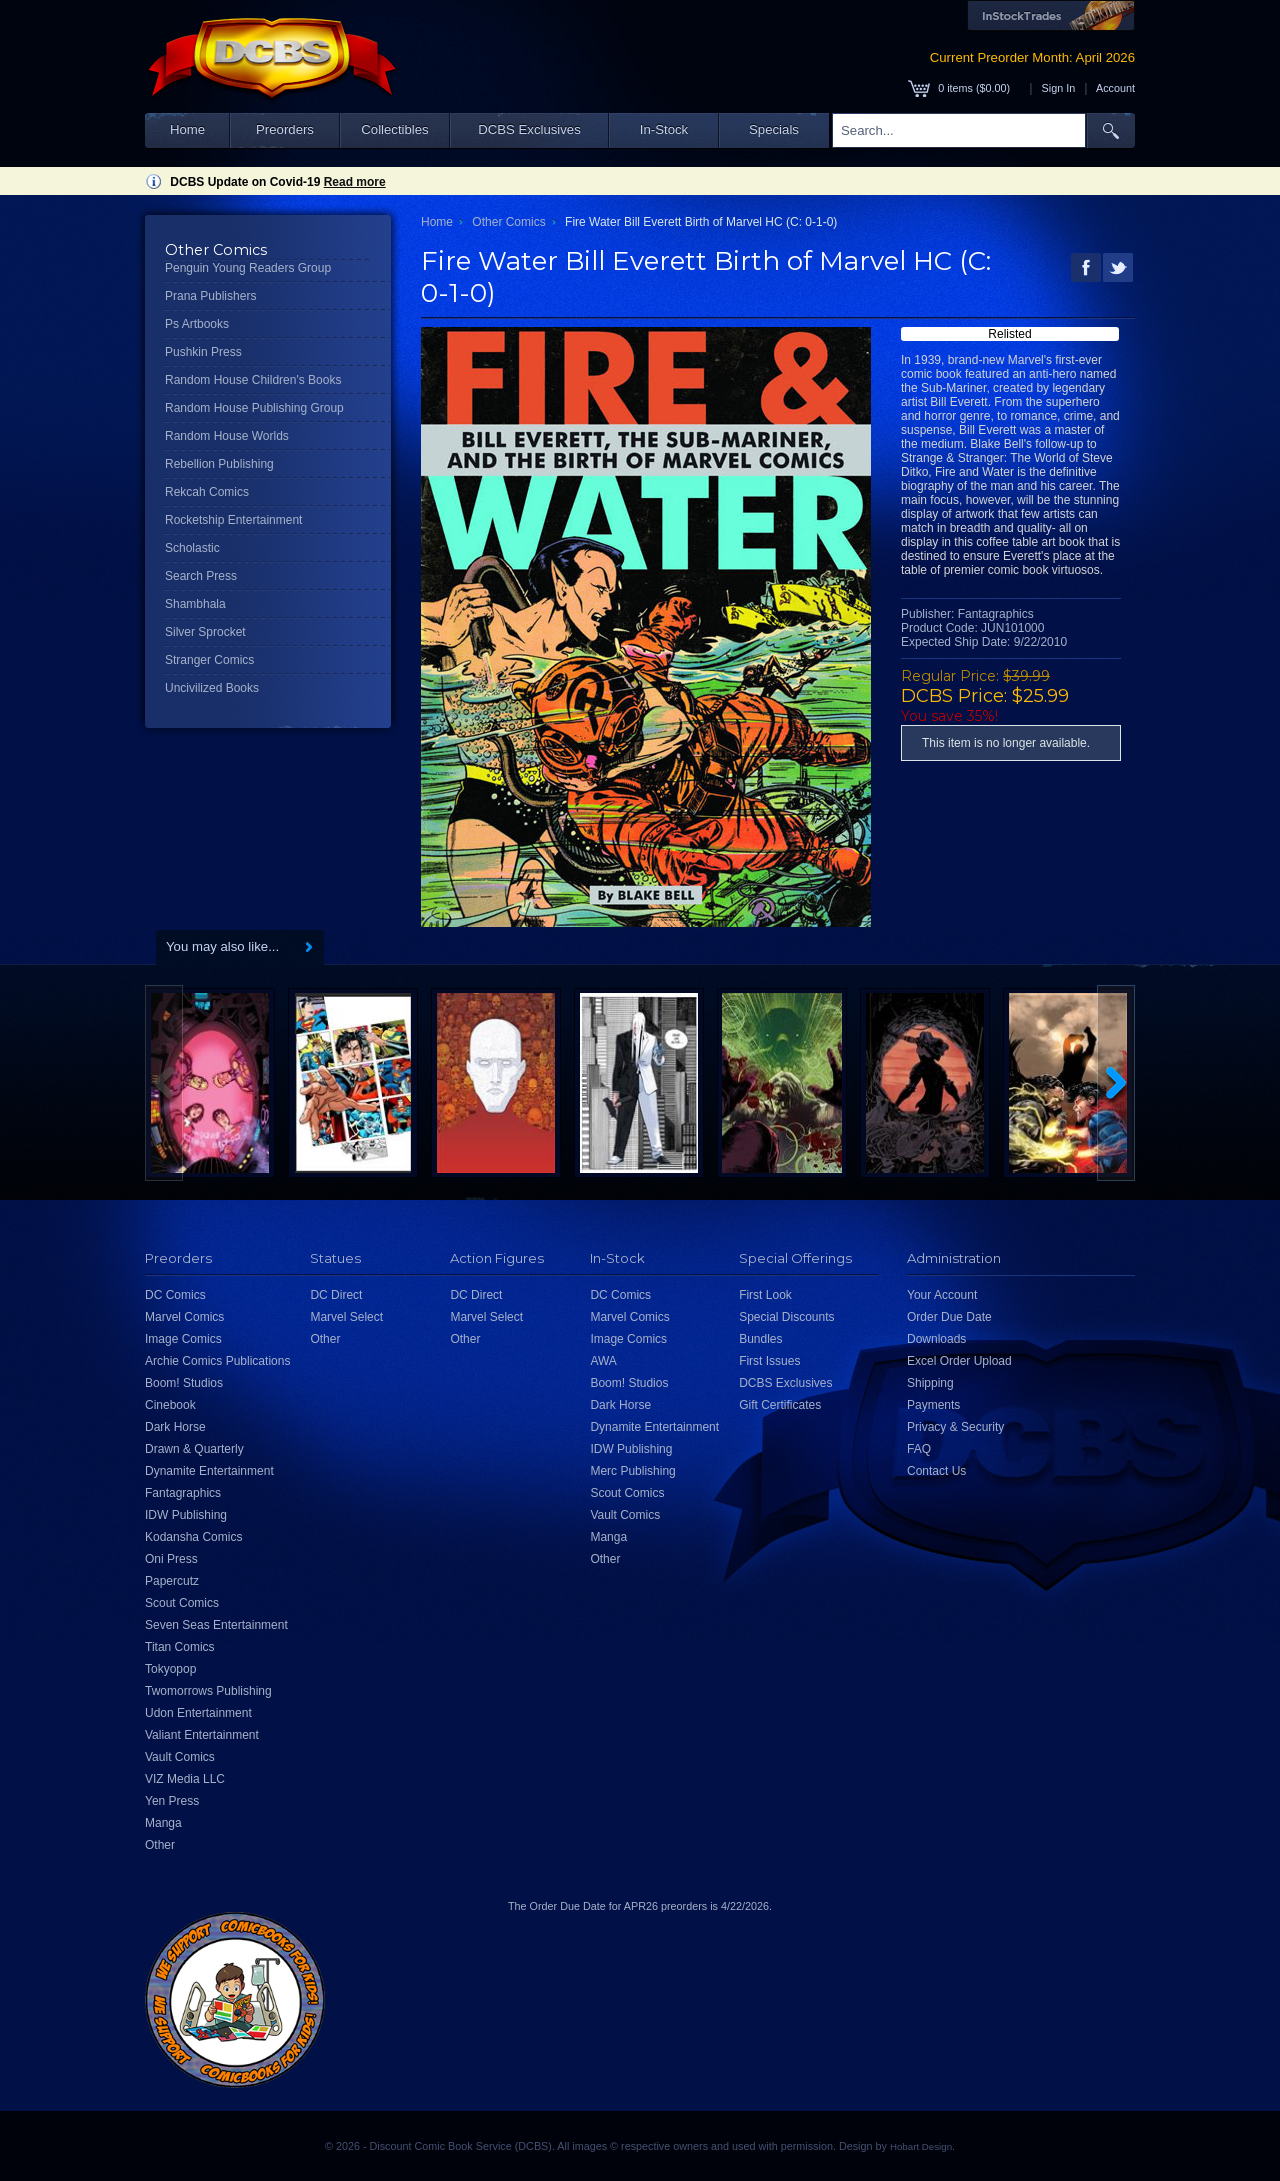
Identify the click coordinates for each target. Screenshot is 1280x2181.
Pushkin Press (203, 352)
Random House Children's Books (253, 380)
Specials (774, 129)
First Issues (769, 1361)
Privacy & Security (955, 1427)
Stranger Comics (209, 660)
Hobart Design (921, 2146)
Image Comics (183, 1339)
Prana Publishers (210, 296)
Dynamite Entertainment (209, 1471)
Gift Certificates (780, 1405)
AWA (603, 1361)
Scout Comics (182, 1603)
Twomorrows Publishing (208, 1691)
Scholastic (192, 548)
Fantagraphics (183, 1493)
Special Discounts (786, 1317)
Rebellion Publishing (219, 464)
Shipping (930, 1383)
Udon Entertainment (198, 1713)
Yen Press (172, 1801)
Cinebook (170, 1405)
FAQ (919, 1449)
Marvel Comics (184, 1317)
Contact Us (936, 1471)
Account (1115, 88)
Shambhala (195, 604)
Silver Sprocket (205, 632)
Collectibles (394, 129)
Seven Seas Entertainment (216, 1625)
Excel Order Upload (959, 1361)
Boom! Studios (184, 1383)
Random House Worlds (227, 436)
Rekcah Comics (207, 492)
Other (160, 1845)
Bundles (760, 1339)
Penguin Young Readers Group (248, 268)
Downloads (936, 1339)
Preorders (285, 129)
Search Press (201, 576)
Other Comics (508, 222)
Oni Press (171, 1559)
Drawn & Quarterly (194, 1449)
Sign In (1059, 88)
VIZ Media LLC (185, 1779)
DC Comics (175, 1295)
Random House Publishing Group (254, 408)
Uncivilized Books (212, 688)
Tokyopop (170, 1669)
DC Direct (336, 1295)
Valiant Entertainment (202, 1735)
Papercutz (172, 1581)
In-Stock (664, 129)
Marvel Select (346, 1317)
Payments (933, 1405)
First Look (765, 1295)
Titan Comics (180, 1647)
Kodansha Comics (193, 1537)
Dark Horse (175, 1427)
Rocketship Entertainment (233, 520)
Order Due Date (949, 1317)
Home (187, 129)
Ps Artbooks (197, 324)
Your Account (942, 1295)
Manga (163, 1823)
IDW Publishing (186, 1515)
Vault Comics (180, 1757)
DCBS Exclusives (529, 129)
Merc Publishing (632, 1471)
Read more (355, 182)
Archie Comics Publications (217, 1361)
